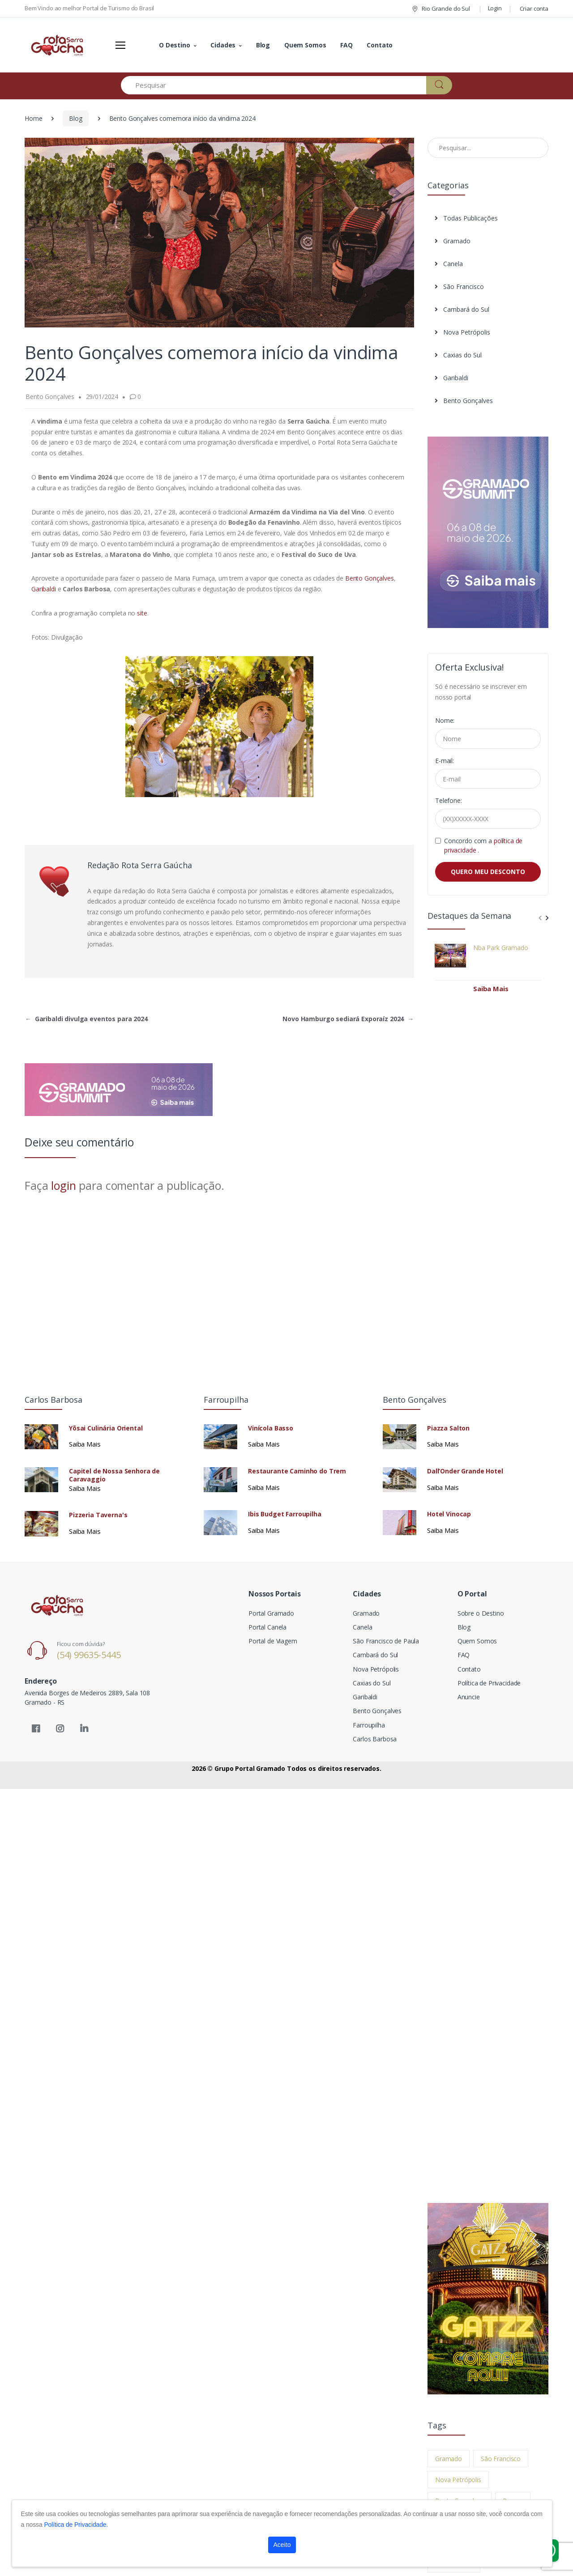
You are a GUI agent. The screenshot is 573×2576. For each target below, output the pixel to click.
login (63, 1185)
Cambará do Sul (462, 309)
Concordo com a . (483, 845)
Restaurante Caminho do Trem (297, 1471)
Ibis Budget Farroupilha (284, 1514)
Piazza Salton (448, 1428)
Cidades (222, 45)
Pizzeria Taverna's (98, 1515)
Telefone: (448, 800)
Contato (380, 45)
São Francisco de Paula (386, 1641)
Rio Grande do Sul (440, 8)
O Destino (174, 45)
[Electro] (58, 45)
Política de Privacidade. (76, 2524)
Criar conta (534, 8)
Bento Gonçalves (369, 578)
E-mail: (444, 760)
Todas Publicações (466, 218)
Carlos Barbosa (375, 1739)
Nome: (444, 720)
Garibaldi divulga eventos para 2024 (86, 1018)
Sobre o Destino (481, 1613)
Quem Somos (305, 45)
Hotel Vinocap (449, 1514)
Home (33, 118)
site (142, 613)
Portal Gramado (271, 1613)
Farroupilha (369, 1725)
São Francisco (459, 286)
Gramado (452, 241)
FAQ (346, 45)
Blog (263, 45)
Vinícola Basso (270, 1428)
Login (495, 8)
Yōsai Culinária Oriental (106, 1428)
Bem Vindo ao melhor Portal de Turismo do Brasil (89, 8)
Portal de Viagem (272, 1641)
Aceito (282, 2544)
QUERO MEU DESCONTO (488, 871)
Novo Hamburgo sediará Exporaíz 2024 (348, 1018)
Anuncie (469, 1697)
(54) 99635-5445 (89, 1655)
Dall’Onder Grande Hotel (465, 1471)
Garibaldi (43, 589)
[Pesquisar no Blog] (488, 147)
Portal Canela (267, 1627)
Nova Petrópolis (462, 332)
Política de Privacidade (489, 1683)
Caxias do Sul (458, 355)
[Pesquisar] (274, 85)
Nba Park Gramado (500, 948)
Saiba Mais (491, 988)
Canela (449, 263)
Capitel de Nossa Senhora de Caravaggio (114, 1475)
